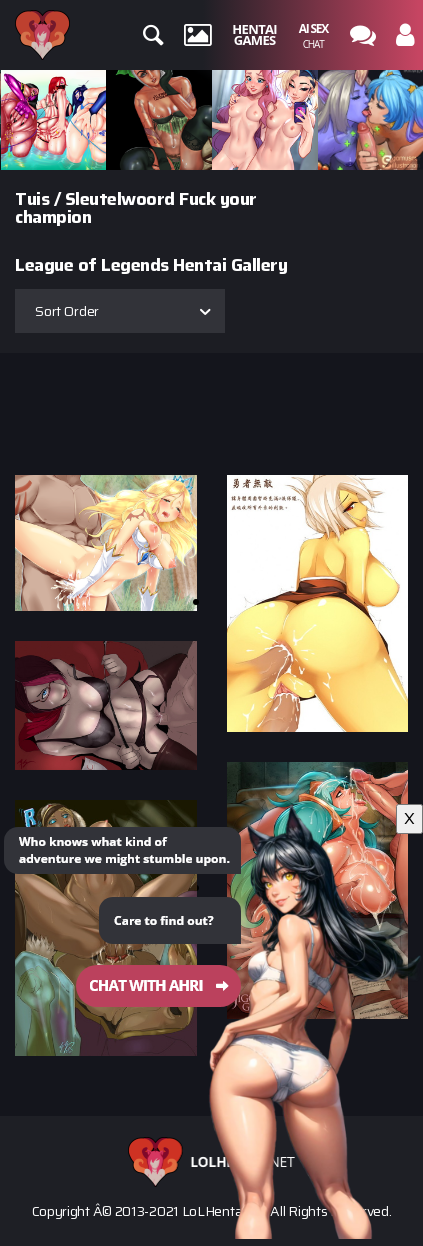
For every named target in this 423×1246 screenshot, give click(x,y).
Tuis (32, 199)
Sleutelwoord (120, 199)
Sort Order (67, 311)
